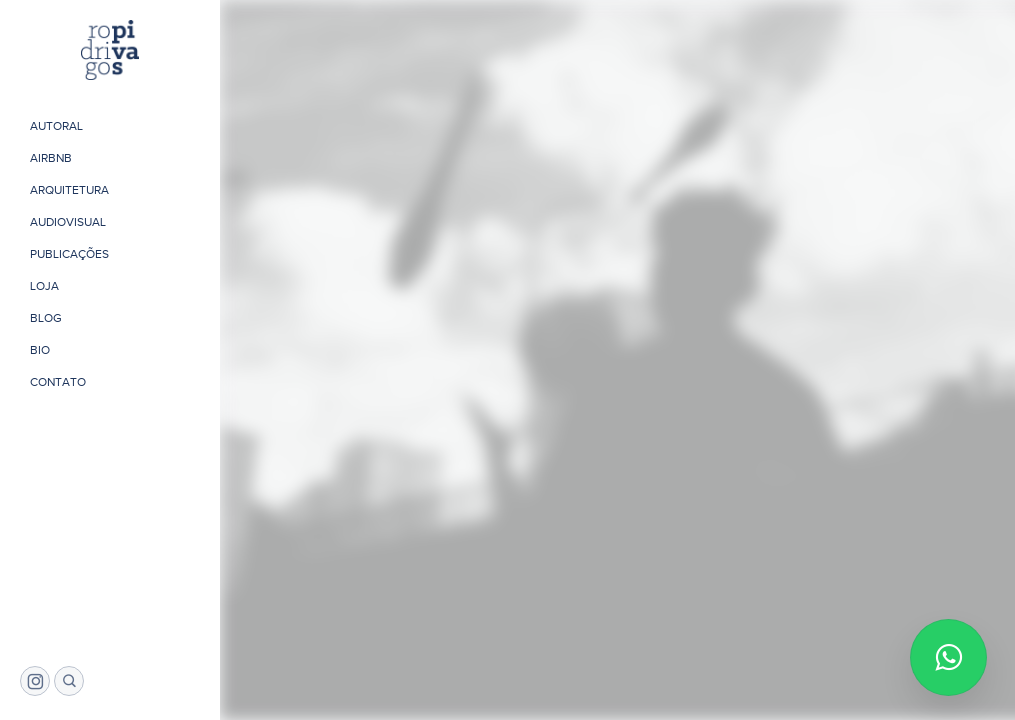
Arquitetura (69, 190)
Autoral (56, 126)
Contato (58, 382)
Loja (44, 286)
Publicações (69, 254)
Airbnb (51, 158)
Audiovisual (68, 222)
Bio (40, 350)
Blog (46, 318)
